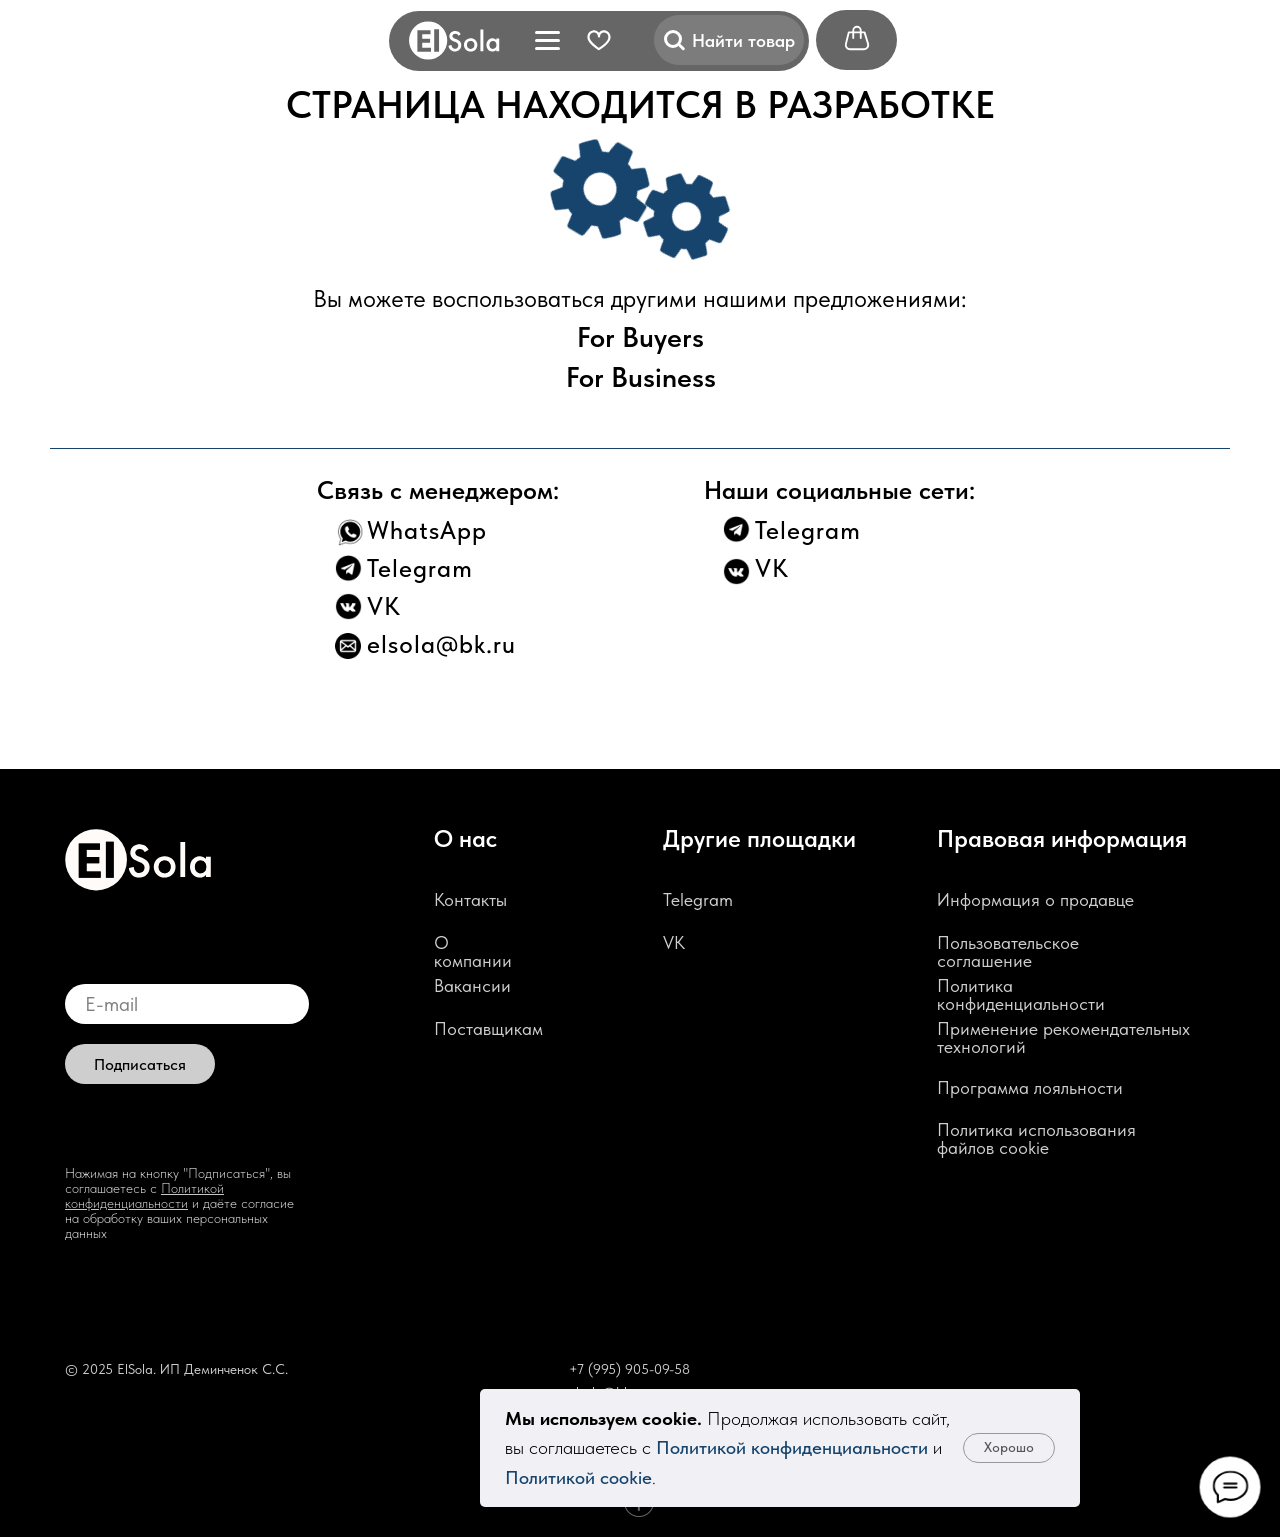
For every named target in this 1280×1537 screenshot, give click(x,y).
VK (384, 606)
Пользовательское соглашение (1008, 951)
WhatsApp (427, 530)
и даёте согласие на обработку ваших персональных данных (179, 1218)
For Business (641, 377)
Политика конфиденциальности (1021, 994)
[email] (187, 1004)
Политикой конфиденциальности (792, 1447)
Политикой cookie (578, 1477)
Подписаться (140, 1064)
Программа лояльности (1030, 1087)
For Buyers (640, 337)
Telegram (420, 568)
